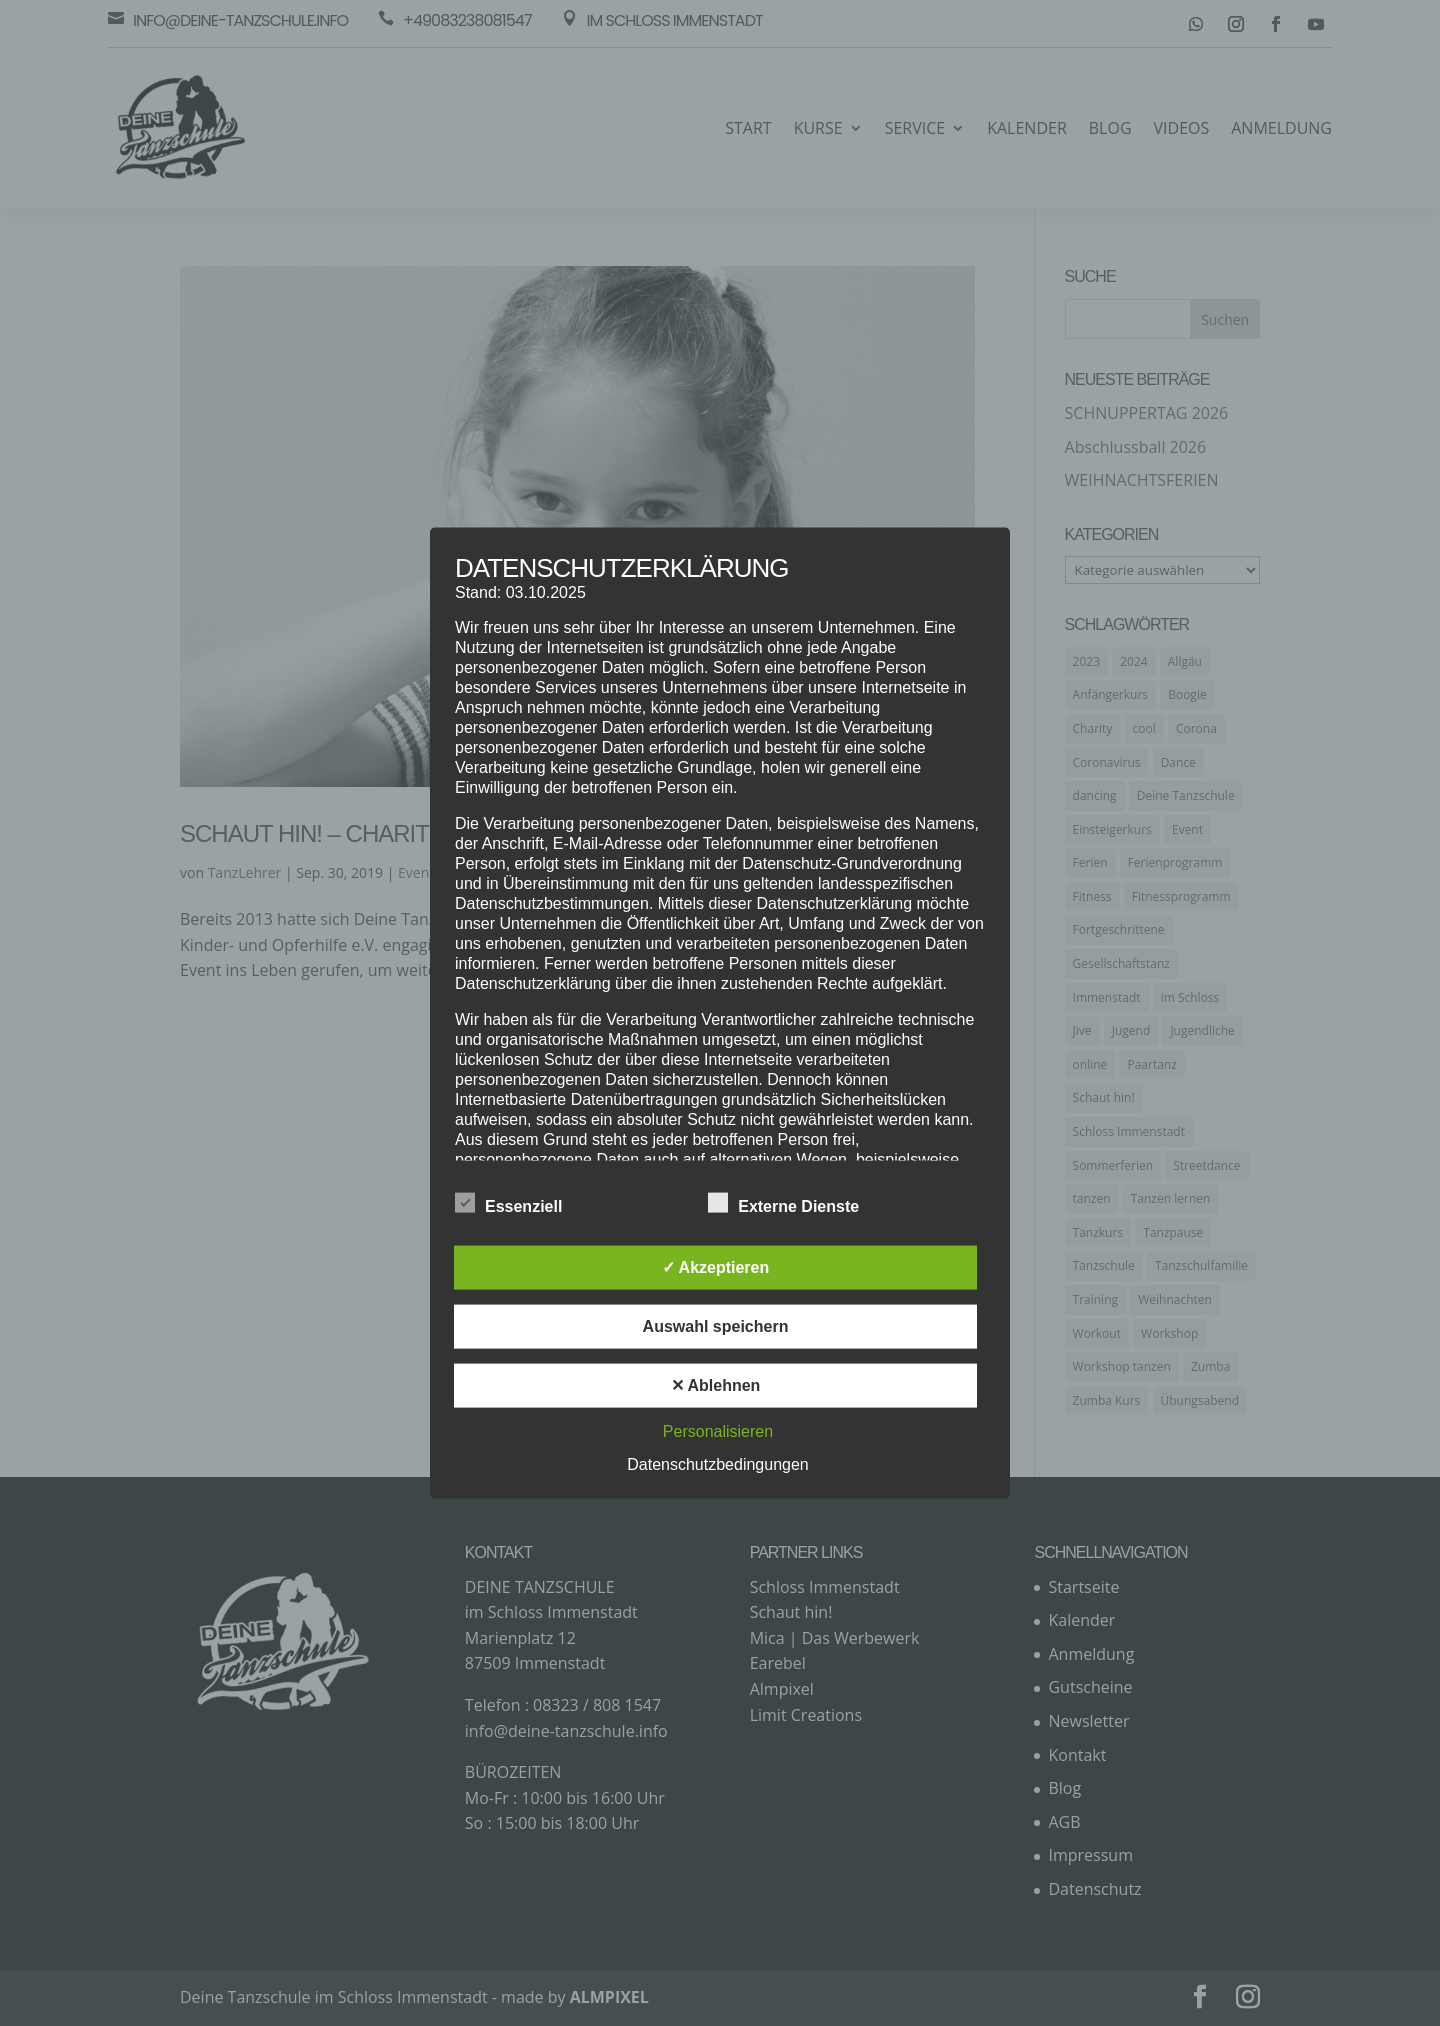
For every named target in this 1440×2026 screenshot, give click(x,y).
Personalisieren (718, 1430)
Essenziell (508, 1203)
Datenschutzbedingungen (717, 1463)
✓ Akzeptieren (716, 1266)
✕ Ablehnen (716, 1384)
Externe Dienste (783, 1203)
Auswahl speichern (716, 1325)
